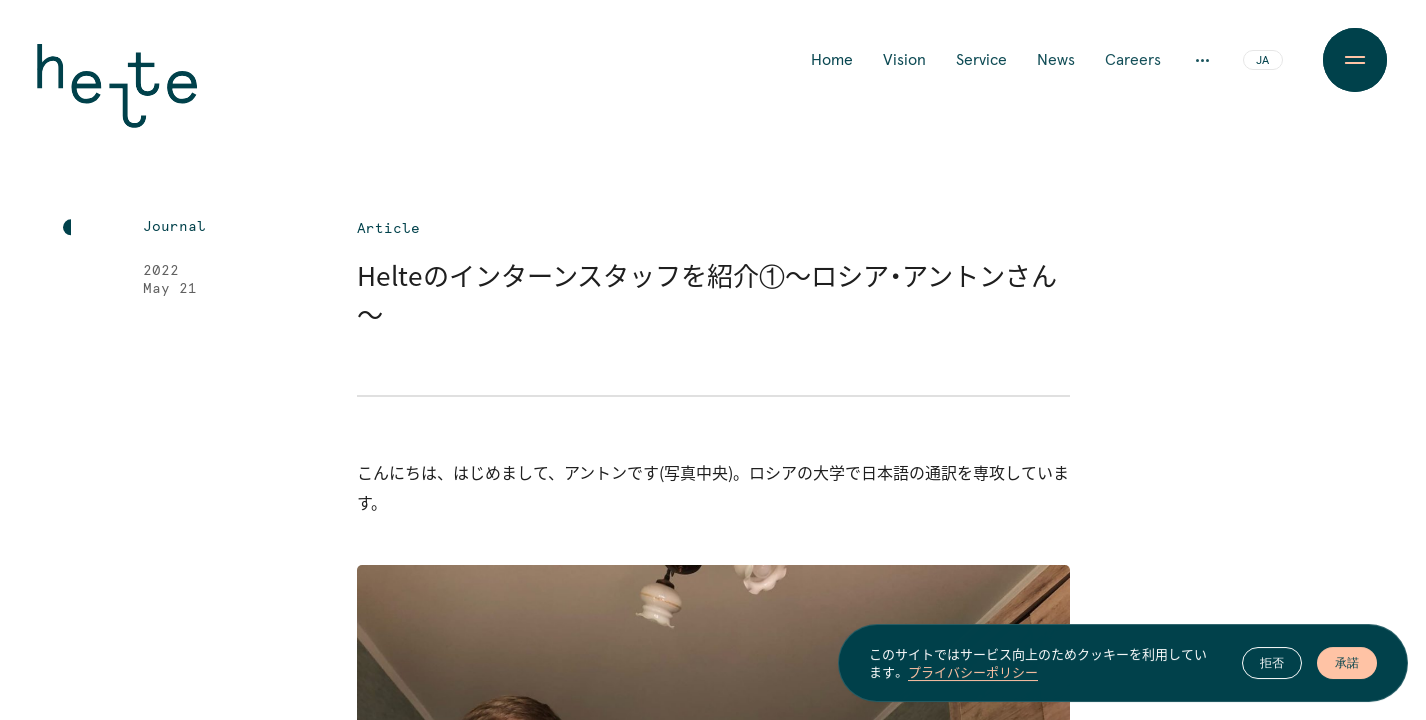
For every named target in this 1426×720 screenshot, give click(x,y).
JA (1262, 61)
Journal (174, 227)
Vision (904, 60)
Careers (1133, 60)
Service (981, 60)
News (1056, 60)
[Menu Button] (1354, 60)
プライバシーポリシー (973, 677)
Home (832, 60)
